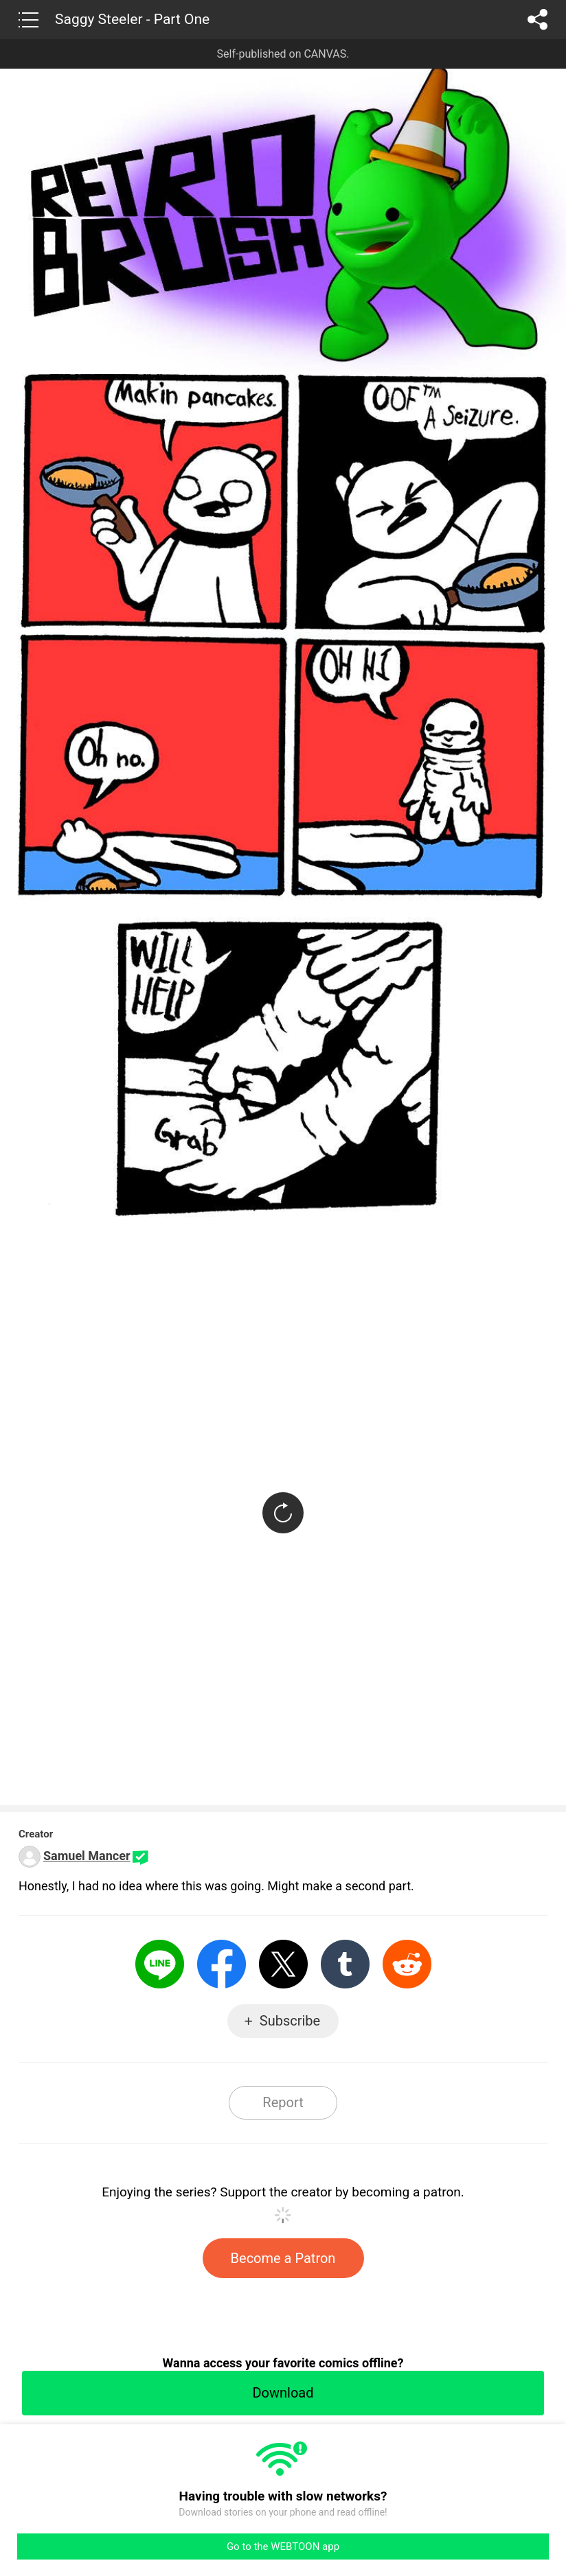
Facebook (221, 1964)
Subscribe (290, 2020)
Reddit (407, 1964)
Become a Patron (283, 2258)
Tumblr (345, 1964)
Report (282, 2102)
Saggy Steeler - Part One (132, 19)
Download (282, 2392)
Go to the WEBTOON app (283, 2546)
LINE (159, 1964)
